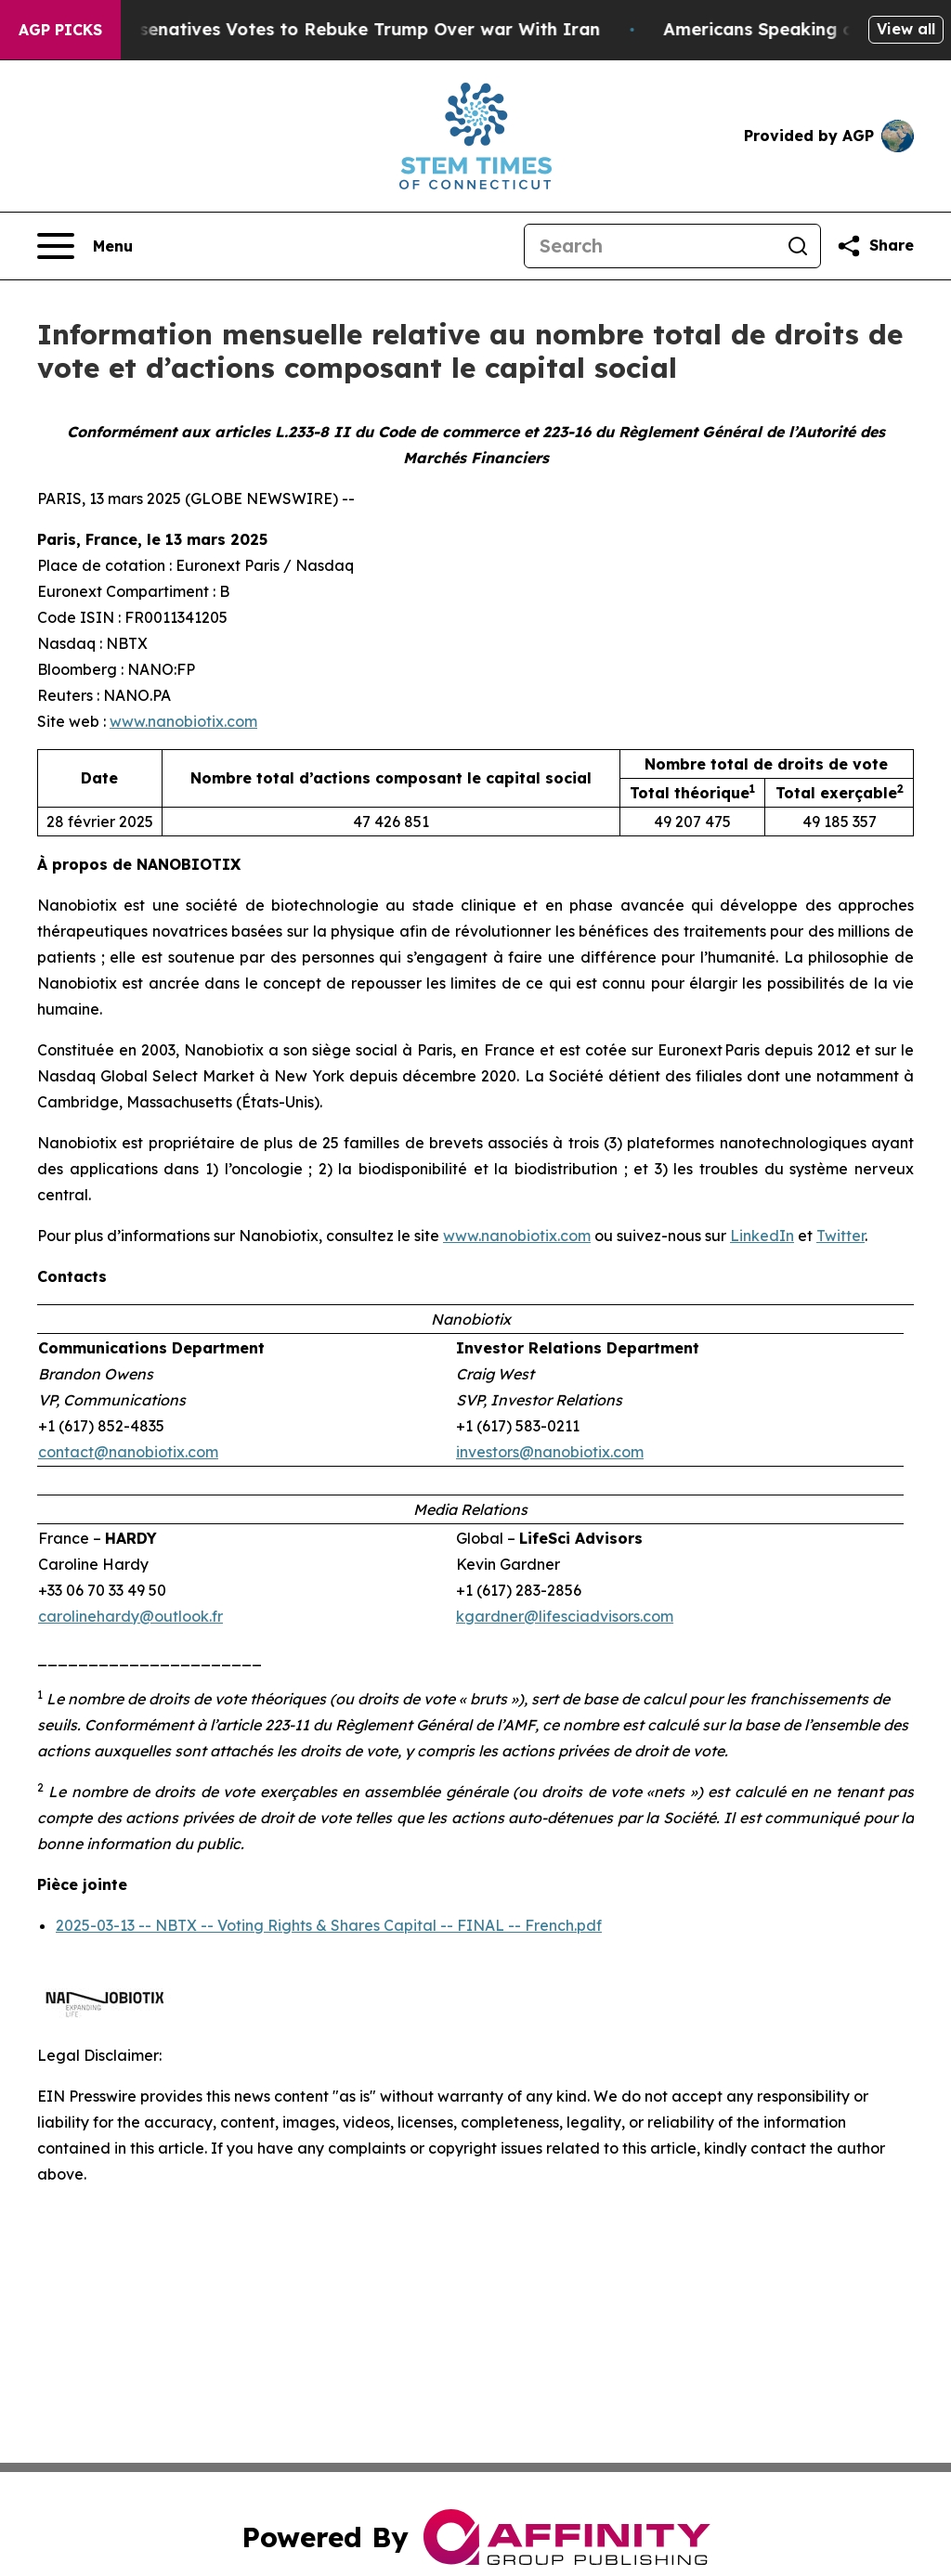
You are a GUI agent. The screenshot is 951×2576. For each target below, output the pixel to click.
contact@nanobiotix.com (128, 1452)
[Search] (650, 246)
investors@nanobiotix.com (550, 1452)
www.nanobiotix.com (183, 721)
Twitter (840, 1235)
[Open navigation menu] (85, 246)
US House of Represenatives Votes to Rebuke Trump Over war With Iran (325, 29)
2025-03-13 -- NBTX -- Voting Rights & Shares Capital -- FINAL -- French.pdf (329, 1925)
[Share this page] (875, 246)
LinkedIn (762, 1235)
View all (906, 28)
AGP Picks (60, 29)
